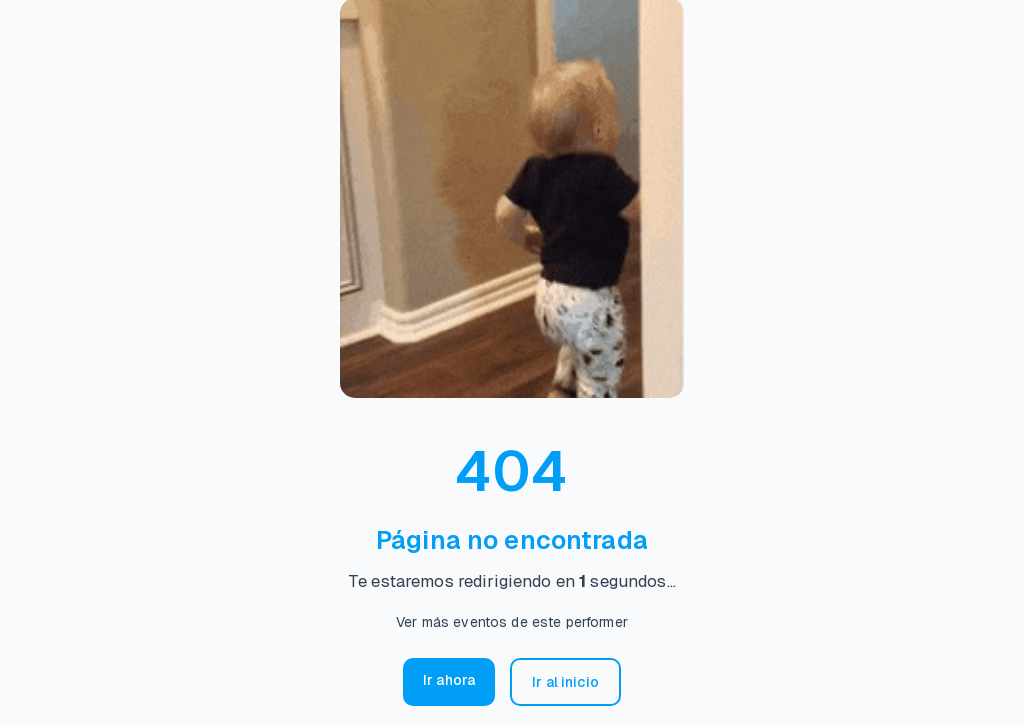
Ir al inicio (565, 682)
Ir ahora (449, 680)
